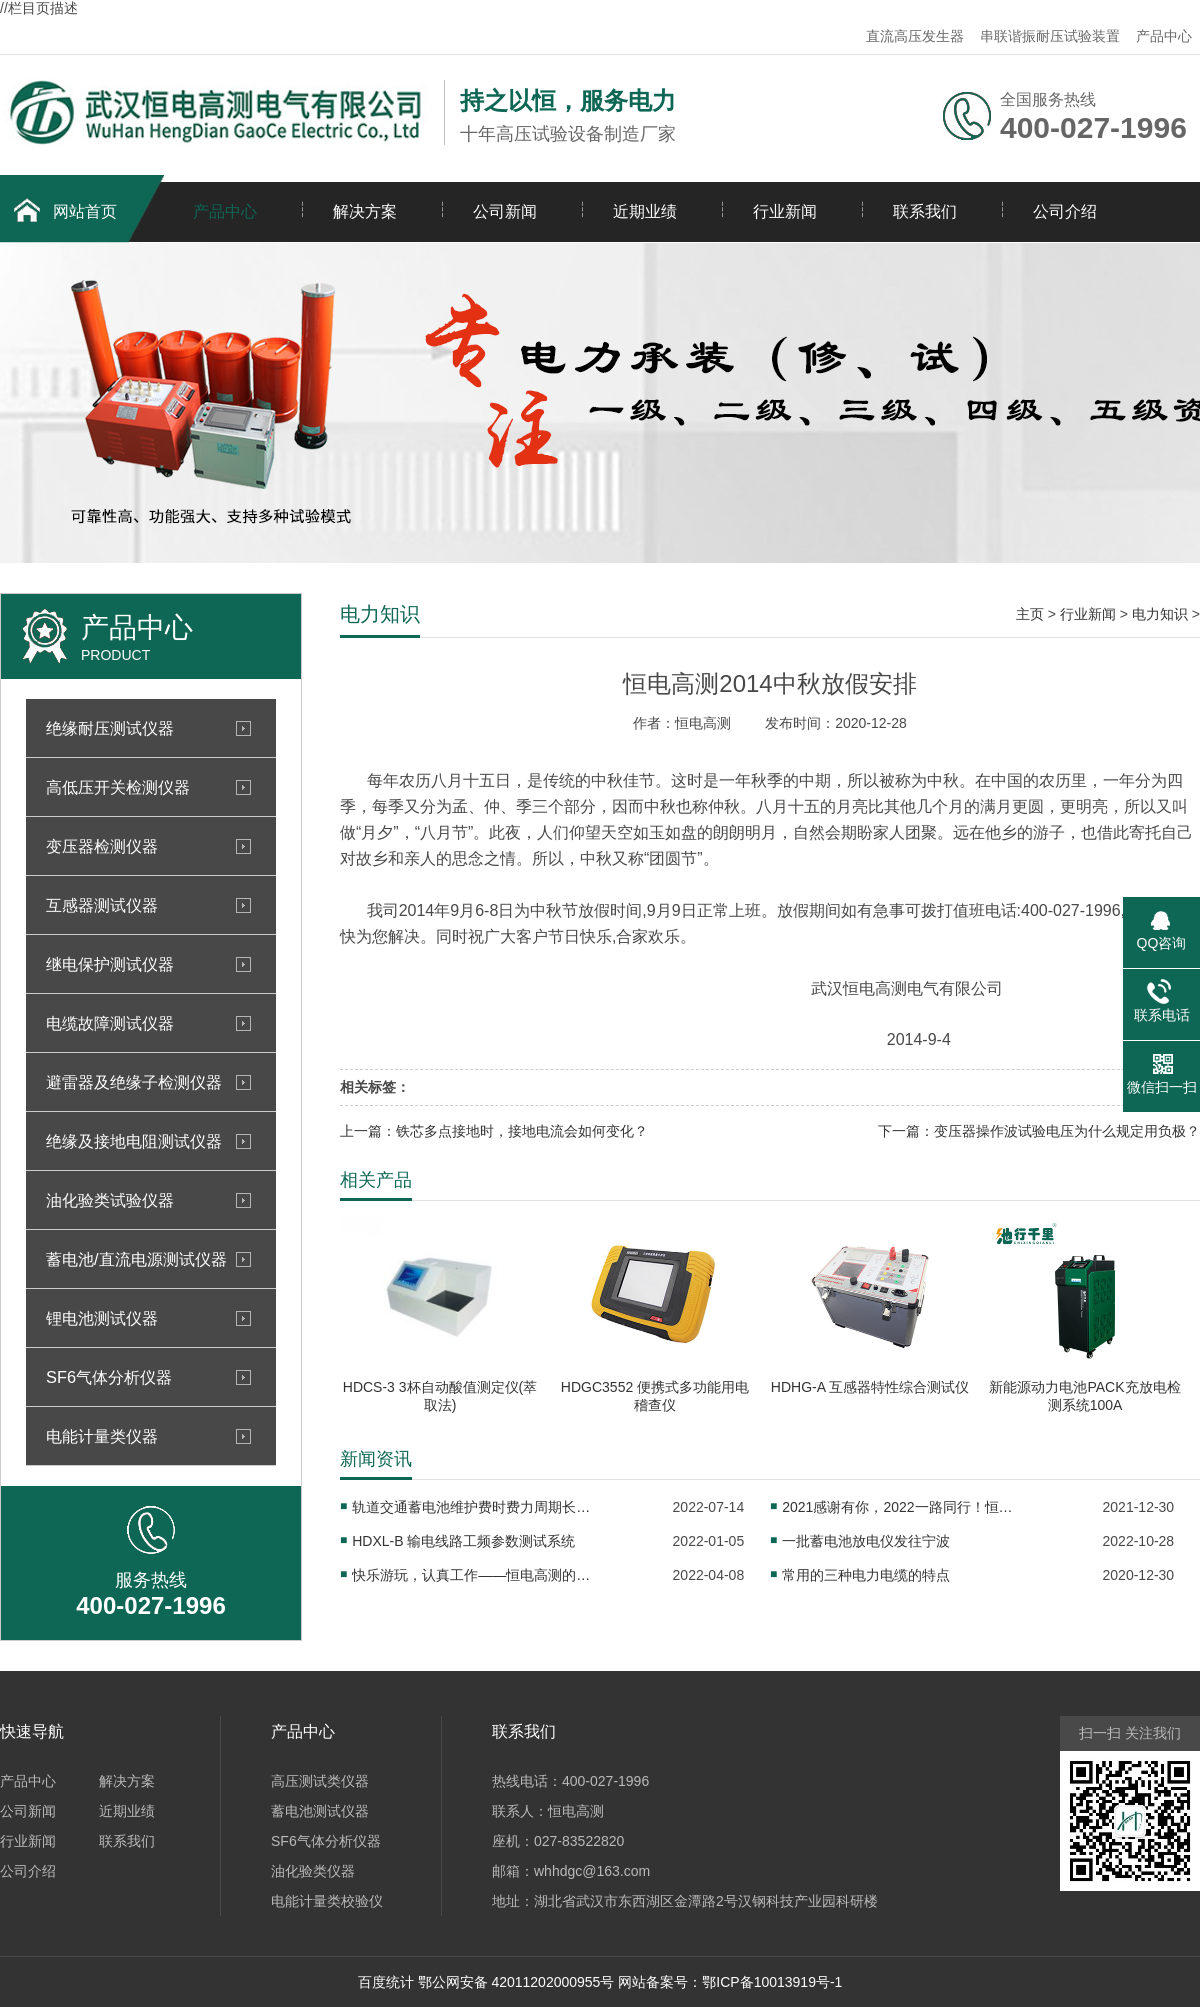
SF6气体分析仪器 (109, 1377)
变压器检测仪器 (102, 846)
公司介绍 (1065, 211)
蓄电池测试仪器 (320, 1811)
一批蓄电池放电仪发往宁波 (866, 1541)
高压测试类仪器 (320, 1781)
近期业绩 (645, 211)
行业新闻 (785, 211)
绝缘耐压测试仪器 (110, 728)
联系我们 (925, 211)
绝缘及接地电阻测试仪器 (134, 1141)
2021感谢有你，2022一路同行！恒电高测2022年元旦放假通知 (902, 1507)
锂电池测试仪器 (102, 1318)
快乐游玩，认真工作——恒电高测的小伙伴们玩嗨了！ (472, 1575)
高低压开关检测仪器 (118, 787)
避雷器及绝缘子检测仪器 (134, 1082)
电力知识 (1160, 614)
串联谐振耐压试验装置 (1050, 36)
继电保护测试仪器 (110, 964)
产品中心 (1164, 36)
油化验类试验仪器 (110, 1200)
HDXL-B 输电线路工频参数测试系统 (463, 1541)
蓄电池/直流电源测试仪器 (136, 1259)
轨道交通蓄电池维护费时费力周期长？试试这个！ (472, 1507)
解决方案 (365, 211)
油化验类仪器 (313, 1871)
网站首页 (85, 211)
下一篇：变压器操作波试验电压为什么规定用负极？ (1039, 1131)
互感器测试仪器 (102, 905)
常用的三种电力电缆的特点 (866, 1575)
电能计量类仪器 (102, 1436)
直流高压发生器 (915, 36)
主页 (1030, 614)
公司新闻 (505, 211)
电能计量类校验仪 (327, 1901)
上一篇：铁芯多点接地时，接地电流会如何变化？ (494, 1131)
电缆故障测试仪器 (110, 1023)
